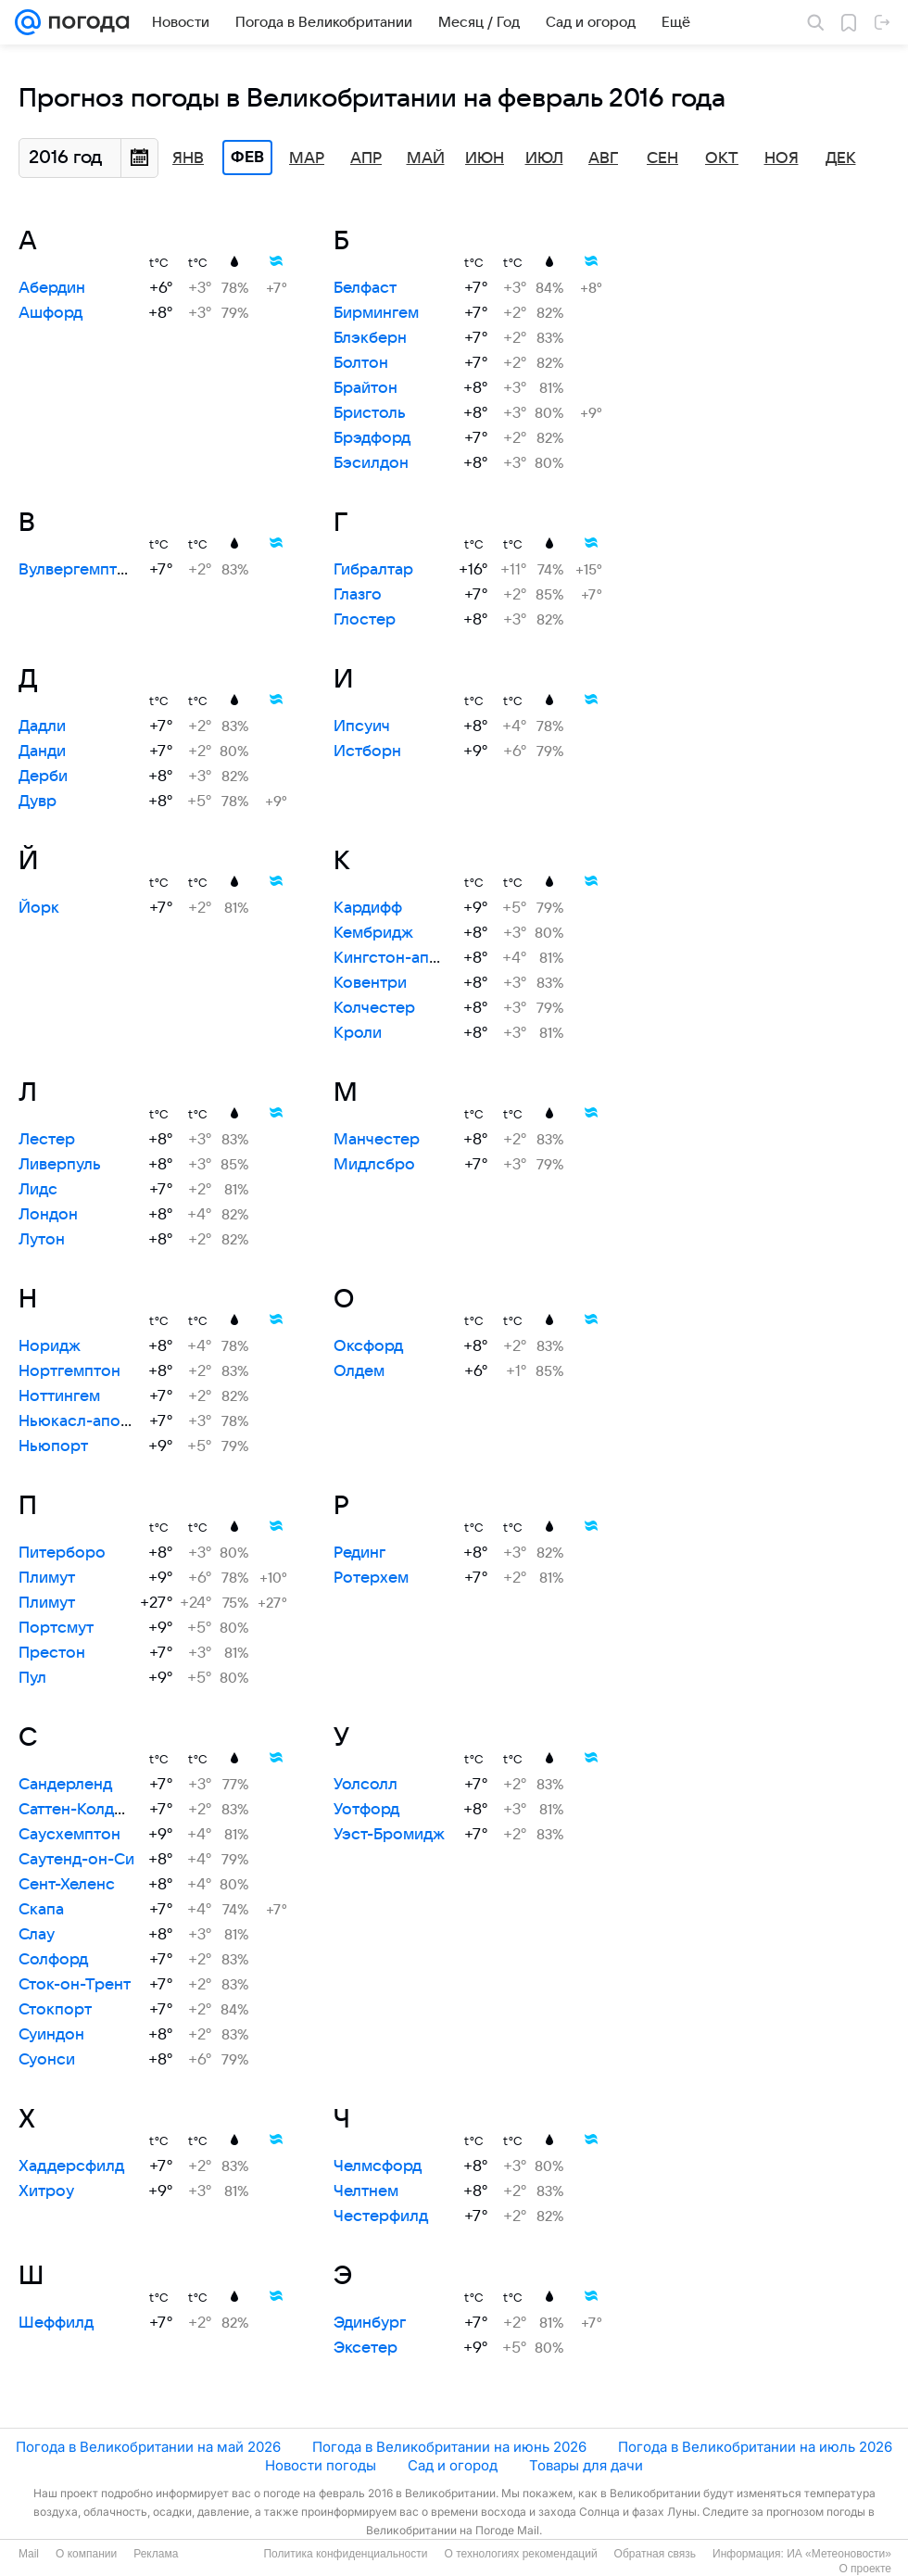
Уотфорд (366, 1809)
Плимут (47, 1578)
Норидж (50, 1346)
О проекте (865, 2568)
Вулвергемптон (77, 570)
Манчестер (377, 1139)
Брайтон (365, 388)
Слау (37, 1934)
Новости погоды (320, 2465)
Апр (366, 158)
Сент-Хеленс (67, 1884)
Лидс (38, 1189)
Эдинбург (370, 2323)
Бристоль (370, 413)
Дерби (43, 776)
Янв (188, 158)
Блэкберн (370, 338)
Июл (544, 158)
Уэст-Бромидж (389, 1834)
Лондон (48, 1214)
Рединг (359, 1553)
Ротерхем (371, 1578)
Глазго (358, 595)
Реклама (155, 2553)
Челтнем (366, 2191)
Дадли (42, 726)
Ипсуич (362, 726)
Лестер (47, 1139)
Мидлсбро (374, 1164)
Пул (32, 1678)
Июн (484, 158)
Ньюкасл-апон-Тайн (94, 1421)
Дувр (38, 801)
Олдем (359, 1371)
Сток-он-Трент (75, 1984)
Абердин (52, 288)
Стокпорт (55, 2009)
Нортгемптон (69, 1371)
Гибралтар (373, 570)
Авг (603, 158)
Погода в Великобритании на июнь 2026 (449, 2447)
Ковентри (370, 983)
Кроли (358, 1033)
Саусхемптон (69, 1834)
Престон (52, 1653)
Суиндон (51, 2035)
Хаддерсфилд (71, 2166)
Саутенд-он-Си (76, 1859)
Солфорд (53, 1959)
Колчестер (374, 1008)
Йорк (39, 908)
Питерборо (62, 1553)
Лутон (42, 1239)
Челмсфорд (378, 2166)
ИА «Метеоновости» (839, 2553)
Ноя (781, 158)
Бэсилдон (371, 463)
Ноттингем (59, 1396)
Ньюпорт (53, 1446)
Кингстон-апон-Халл (412, 958)
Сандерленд (65, 1784)
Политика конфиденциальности (345, 2553)
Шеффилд (56, 2323)
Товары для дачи (586, 2465)
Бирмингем (376, 313)
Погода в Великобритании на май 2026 (148, 2447)
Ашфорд (50, 313)
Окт (721, 158)
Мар (306, 158)
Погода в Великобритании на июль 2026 (755, 2447)
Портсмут (56, 1628)
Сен (662, 158)
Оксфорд (368, 1346)
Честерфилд (381, 2216)
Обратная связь (655, 2553)
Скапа (41, 1909)
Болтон (361, 363)
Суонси (47, 2060)
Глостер (365, 620)
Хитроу (46, 2191)
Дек (841, 158)
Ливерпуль (60, 1164)
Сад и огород (453, 2465)
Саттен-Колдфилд (86, 1809)
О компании (86, 2553)
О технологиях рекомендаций (520, 2553)
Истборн (367, 751)
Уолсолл (365, 1784)
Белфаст (365, 288)
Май (426, 158)
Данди (42, 751)
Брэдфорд (372, 438)
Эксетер (365, 2348)
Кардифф (368, 908)
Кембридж (373, 933)
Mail (29, 2553)
